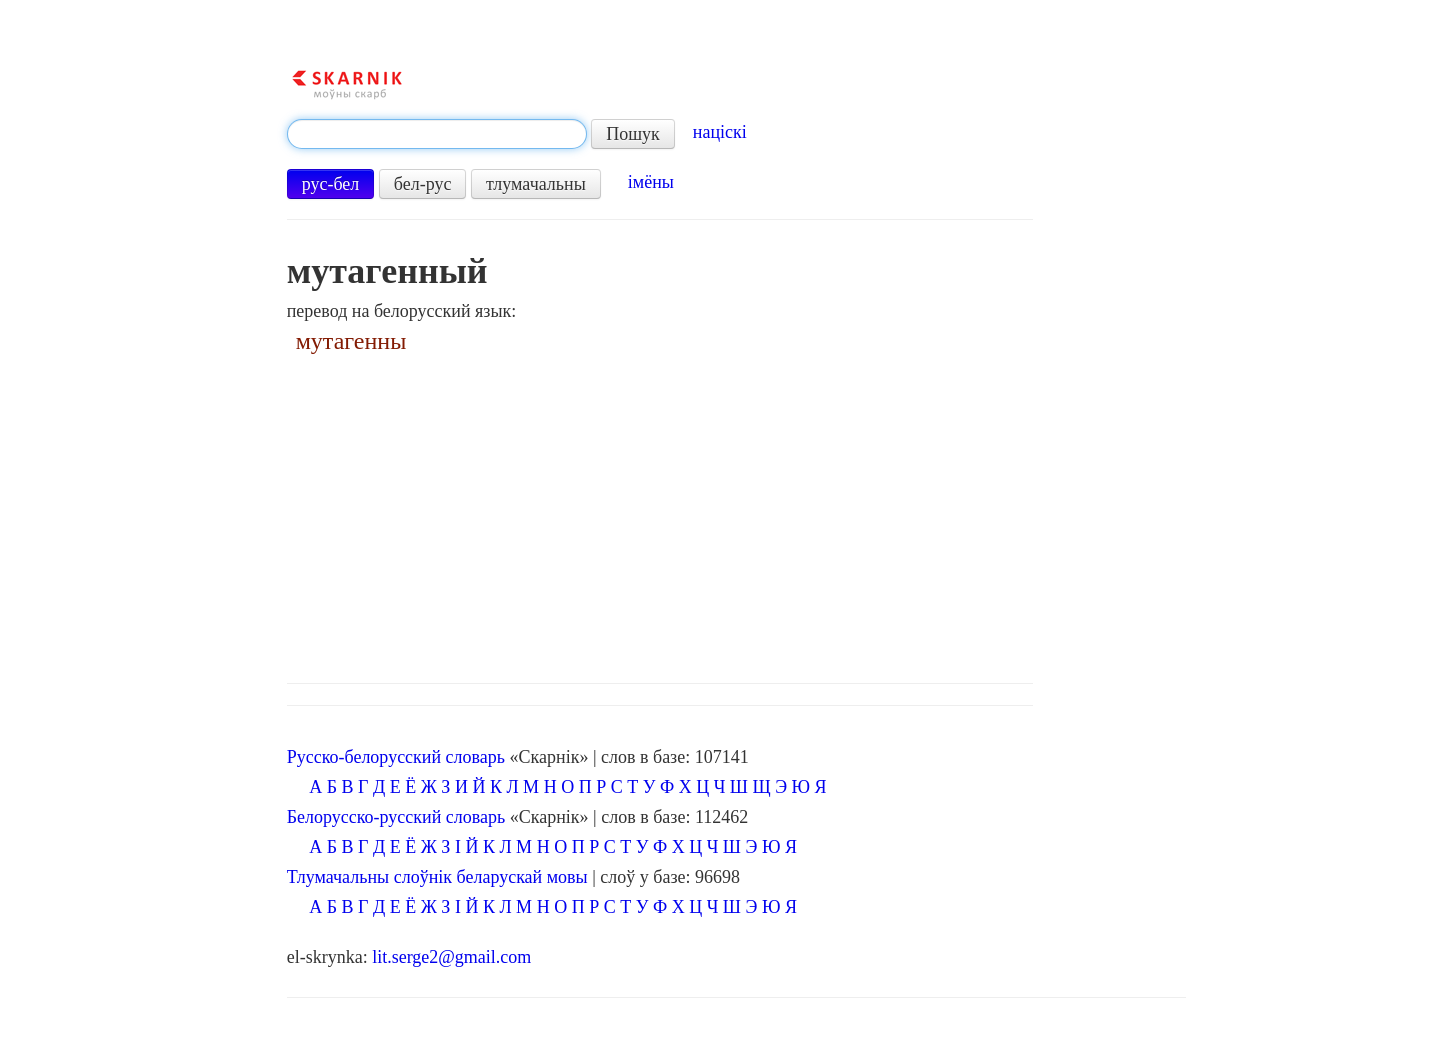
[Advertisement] (737, 513)
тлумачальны (536, 184)
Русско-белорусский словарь (396, 757)
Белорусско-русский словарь (396, 817)
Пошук (633, 134)
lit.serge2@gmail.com (451, 957)
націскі (720, 132)
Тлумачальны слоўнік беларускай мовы (437, 877)
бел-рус (423, 184)
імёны (651, 182)
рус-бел (331, 184)
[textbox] (437, 134)
